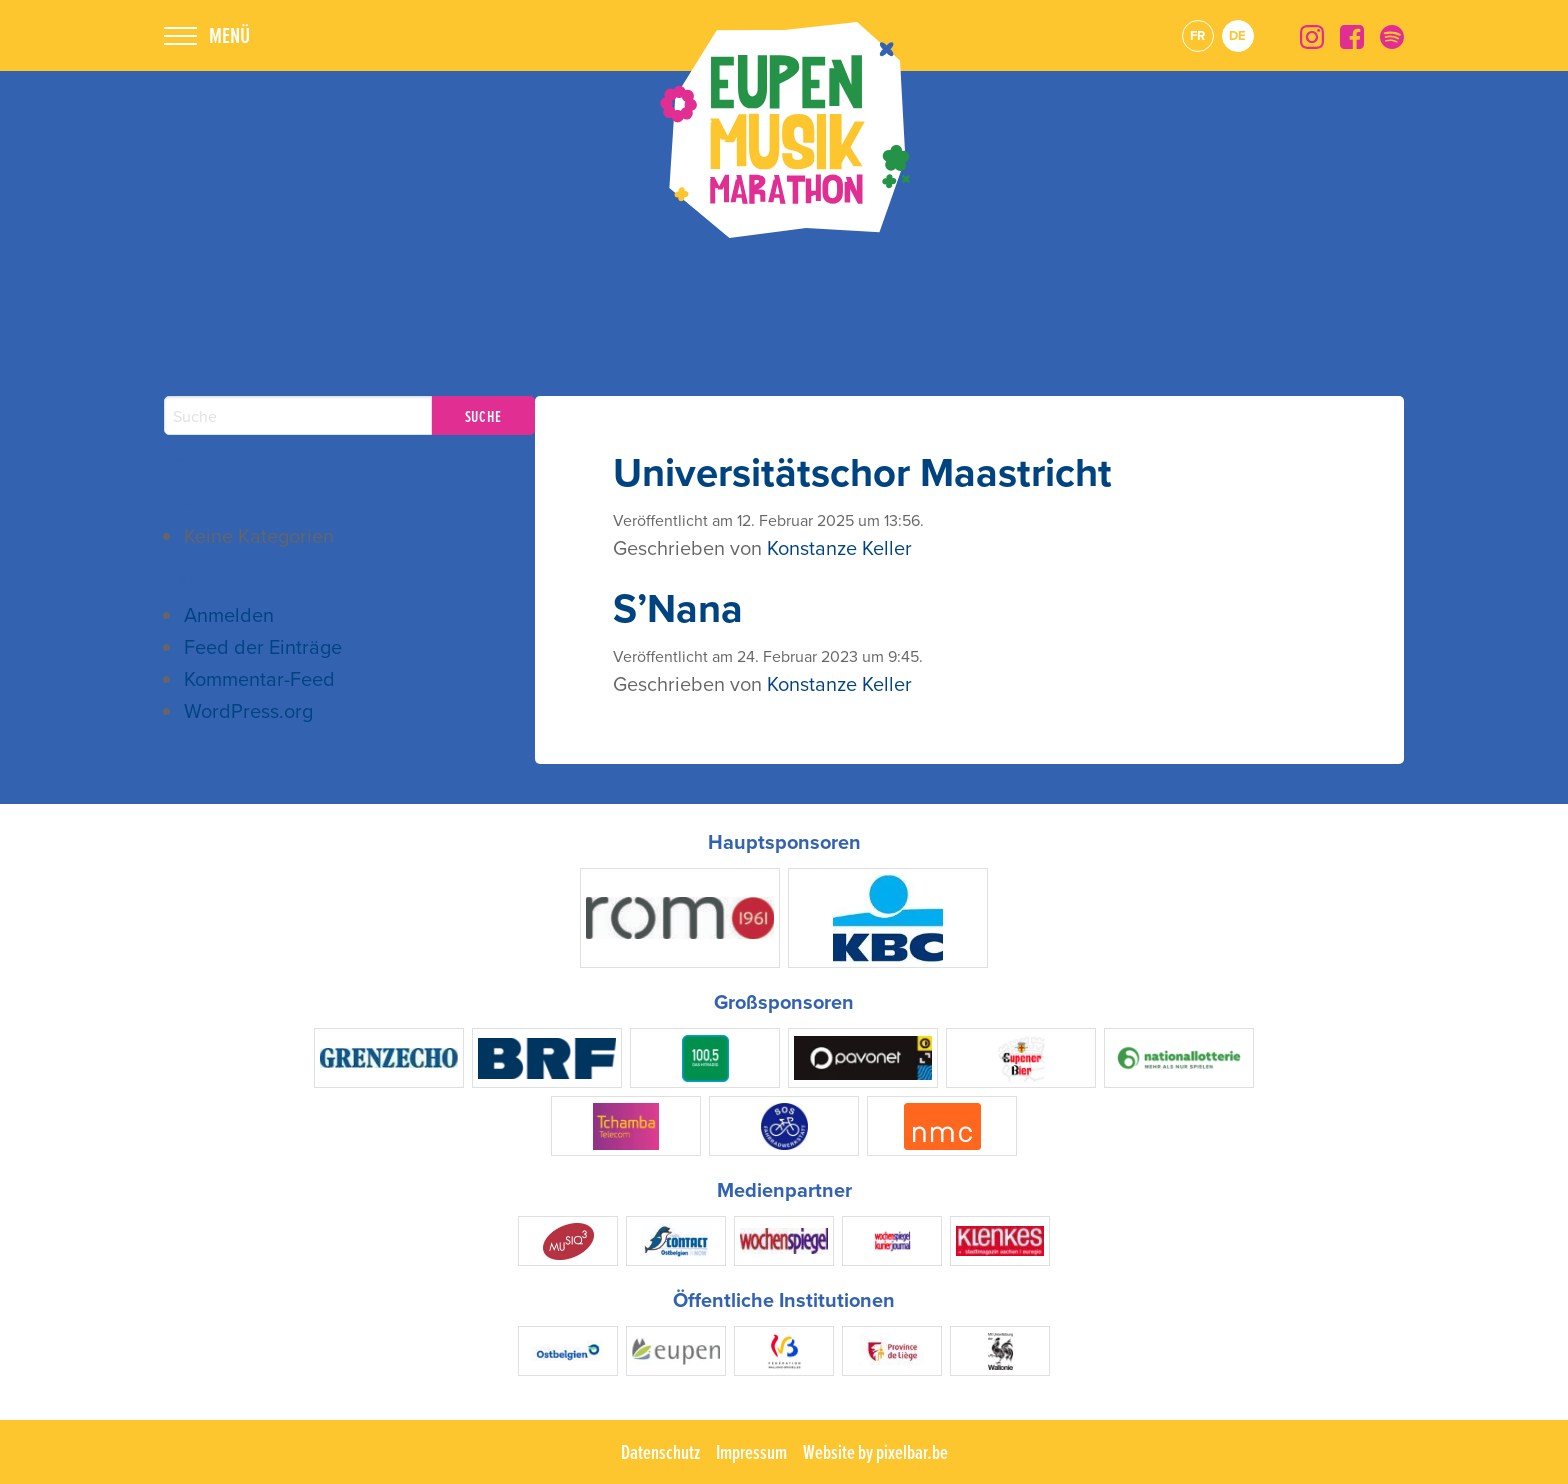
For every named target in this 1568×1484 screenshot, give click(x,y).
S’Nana (678, 608)
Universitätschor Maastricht (862, 472)
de (1237, 35)
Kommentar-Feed (259, 678)
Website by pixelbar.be (875, 1452)
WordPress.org (248, 710)
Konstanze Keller (839, 547)
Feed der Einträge (263, 646)
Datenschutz (660, 1452)
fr (1197, 35)
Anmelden (229, 614)
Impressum (751, 1452)
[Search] (298, 415)
